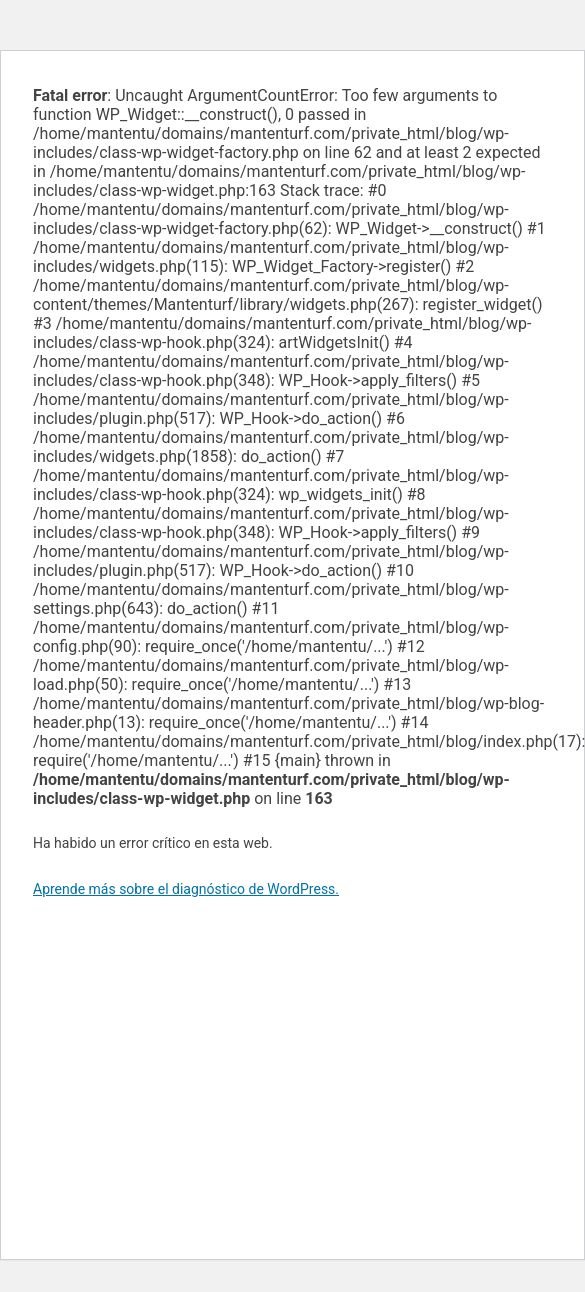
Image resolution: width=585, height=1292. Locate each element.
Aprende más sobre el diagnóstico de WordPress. (186, 889)
